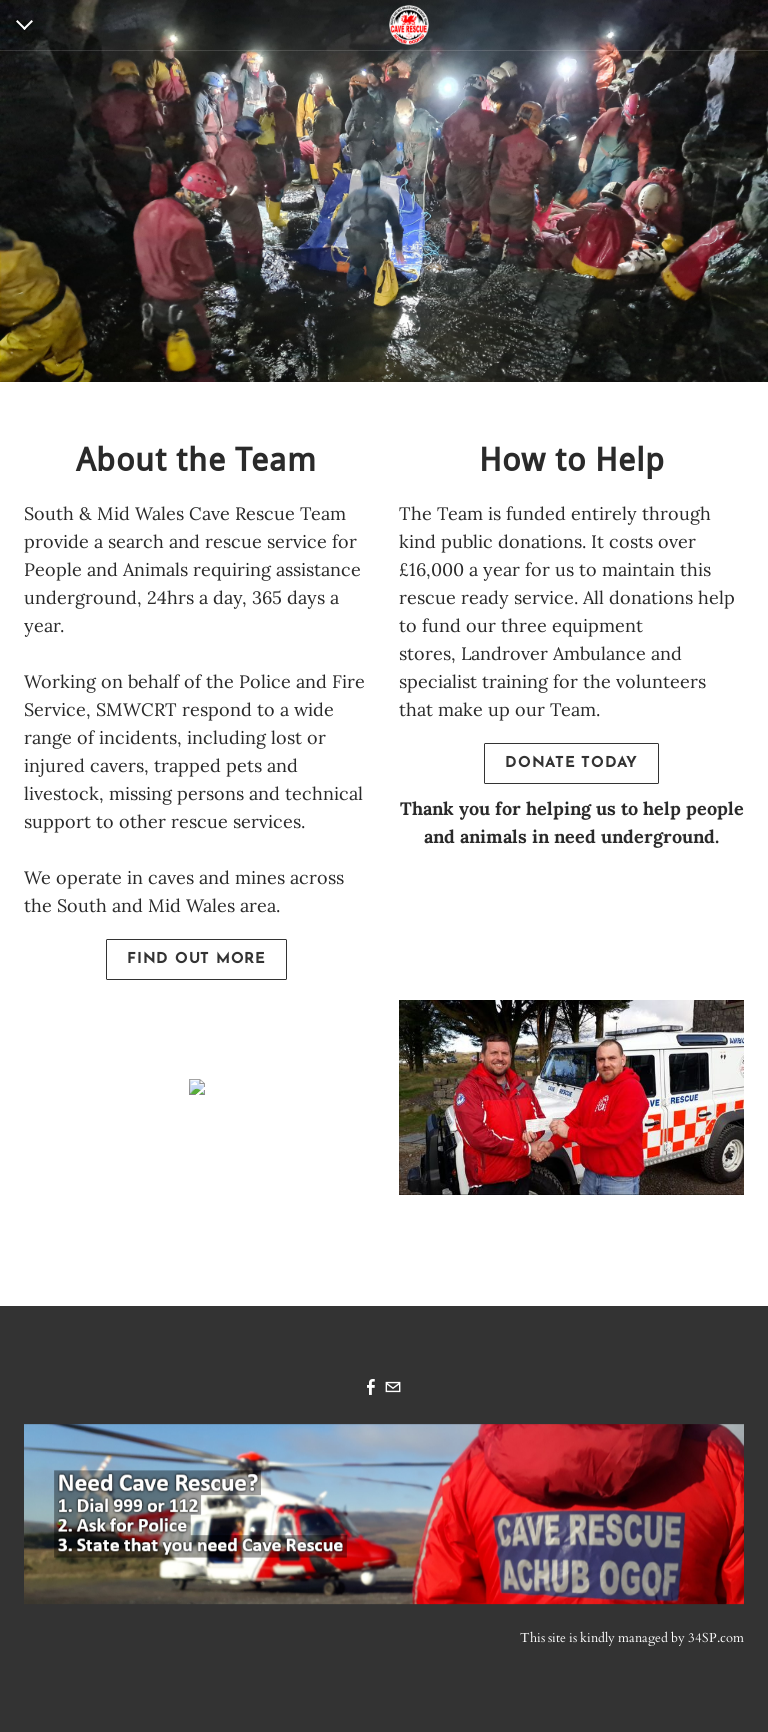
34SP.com (716, 1638)
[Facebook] (371, 1389)
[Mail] (393, 1389)
